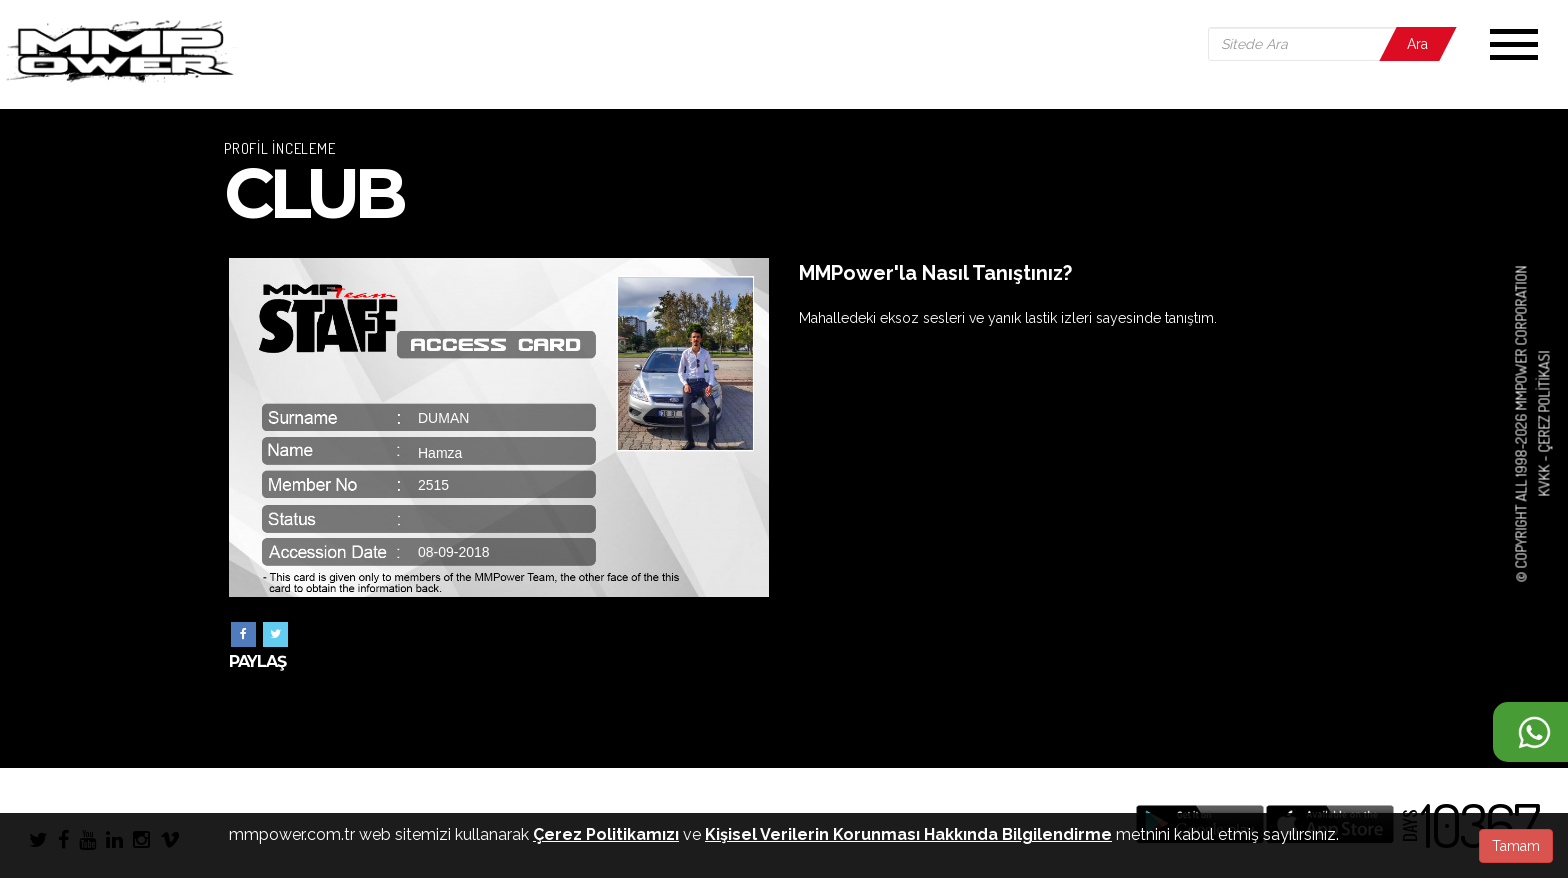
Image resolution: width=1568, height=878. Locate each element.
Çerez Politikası (1543, 402)
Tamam (1516, 846)
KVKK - (1543, 475)
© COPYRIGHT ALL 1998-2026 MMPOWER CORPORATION (1521, 424)
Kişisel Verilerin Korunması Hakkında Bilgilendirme (908, 834)
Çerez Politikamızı (606, 834)
